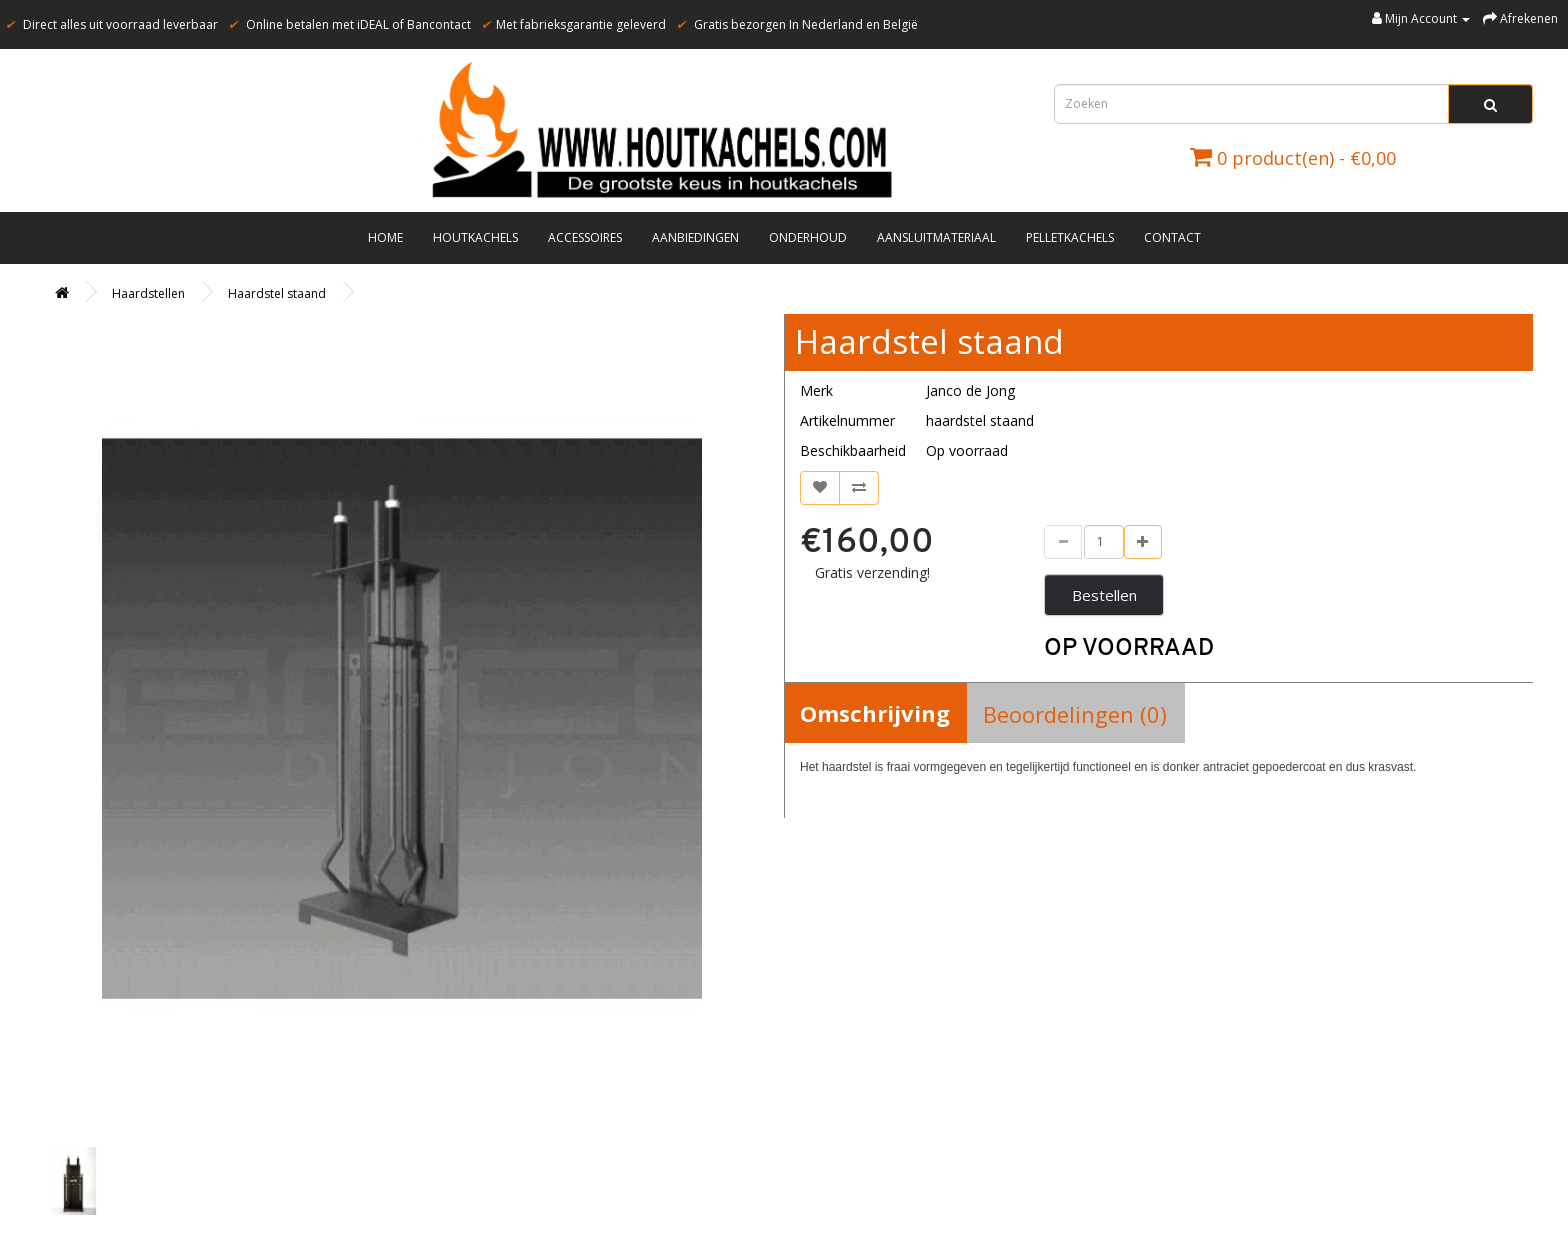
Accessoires (585, 237)
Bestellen (1104, 595)
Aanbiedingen (695, 237)
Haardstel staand (277, 293)
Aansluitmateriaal (936, 237)
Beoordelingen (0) (1075, 714)
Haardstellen (148, 293)
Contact (1172, 237)
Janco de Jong (970, 390)
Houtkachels (475, 237)
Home (385, 237)
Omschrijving (875, 713)
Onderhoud (808, 237)
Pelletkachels (1070, 237)
